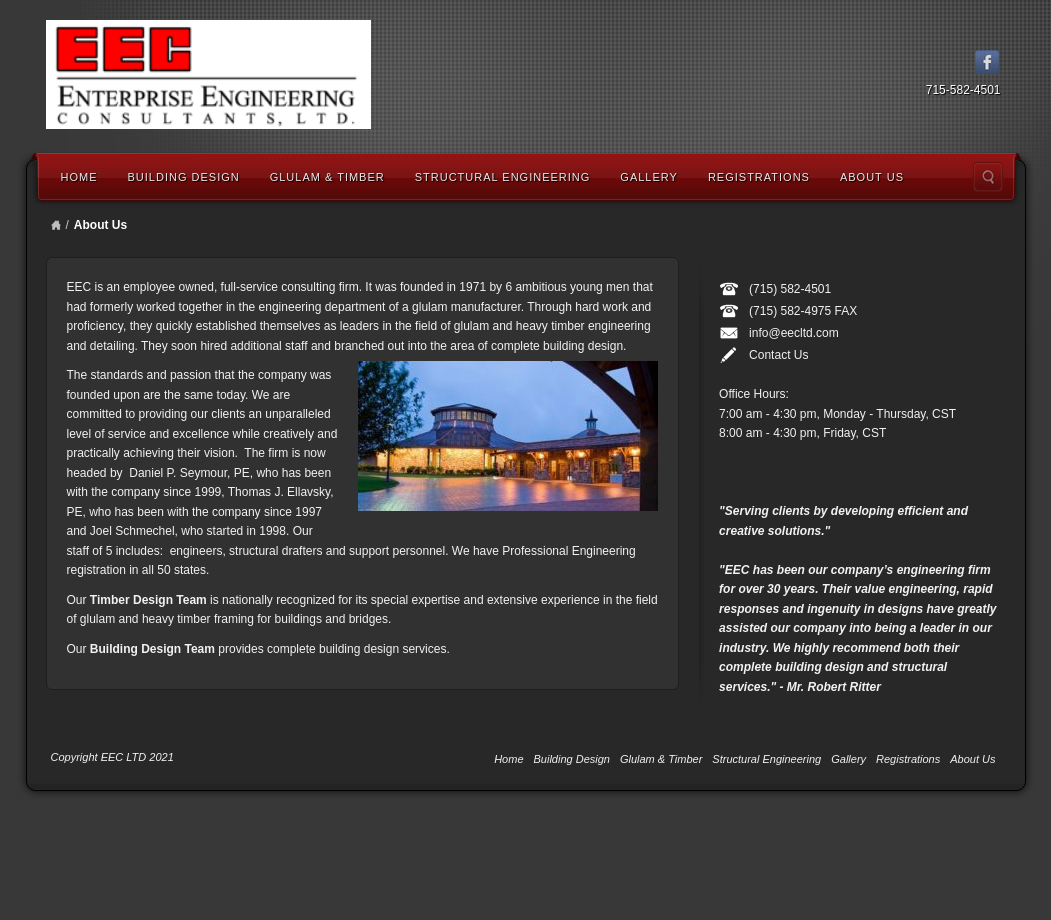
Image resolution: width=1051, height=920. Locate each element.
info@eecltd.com (794, 333)
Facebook (987, 62)
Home (79, 177)
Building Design (184, 177)
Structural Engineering (503, 177)
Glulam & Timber (327, 177)
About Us (872, 177)
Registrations (759, 177)
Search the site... (988, 177)
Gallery (649, 177)
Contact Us (778, 355)
